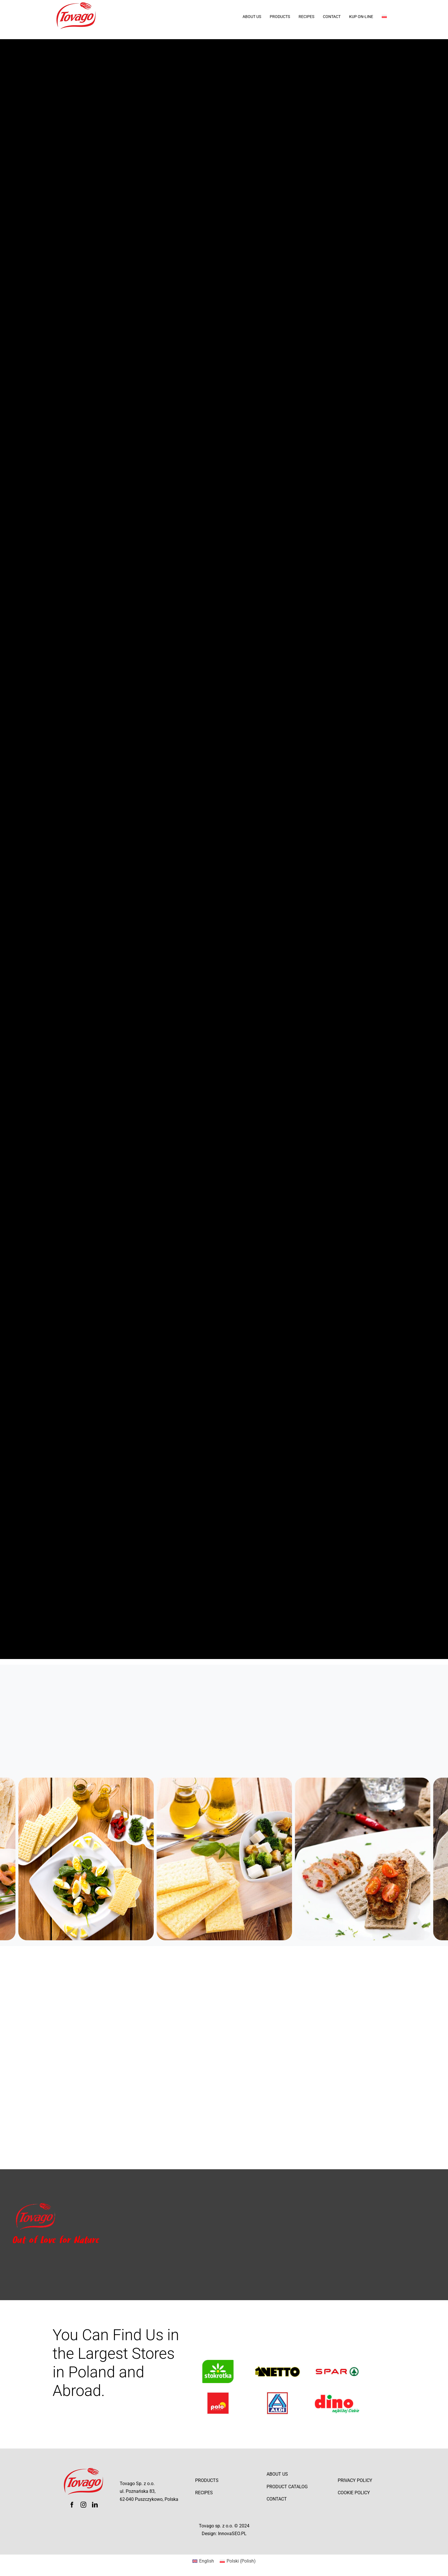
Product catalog (287, 2486)
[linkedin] (95, 2505)
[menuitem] (388, 17)
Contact (277, 2499)
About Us (277, 2474)
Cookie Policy (354, 2492)
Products (207, 2480)
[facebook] (72, 2505)
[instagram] (83, 2505)
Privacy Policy (355, 2480)
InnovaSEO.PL (232, 2533)
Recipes (204, 2492)
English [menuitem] (206, 2561)
